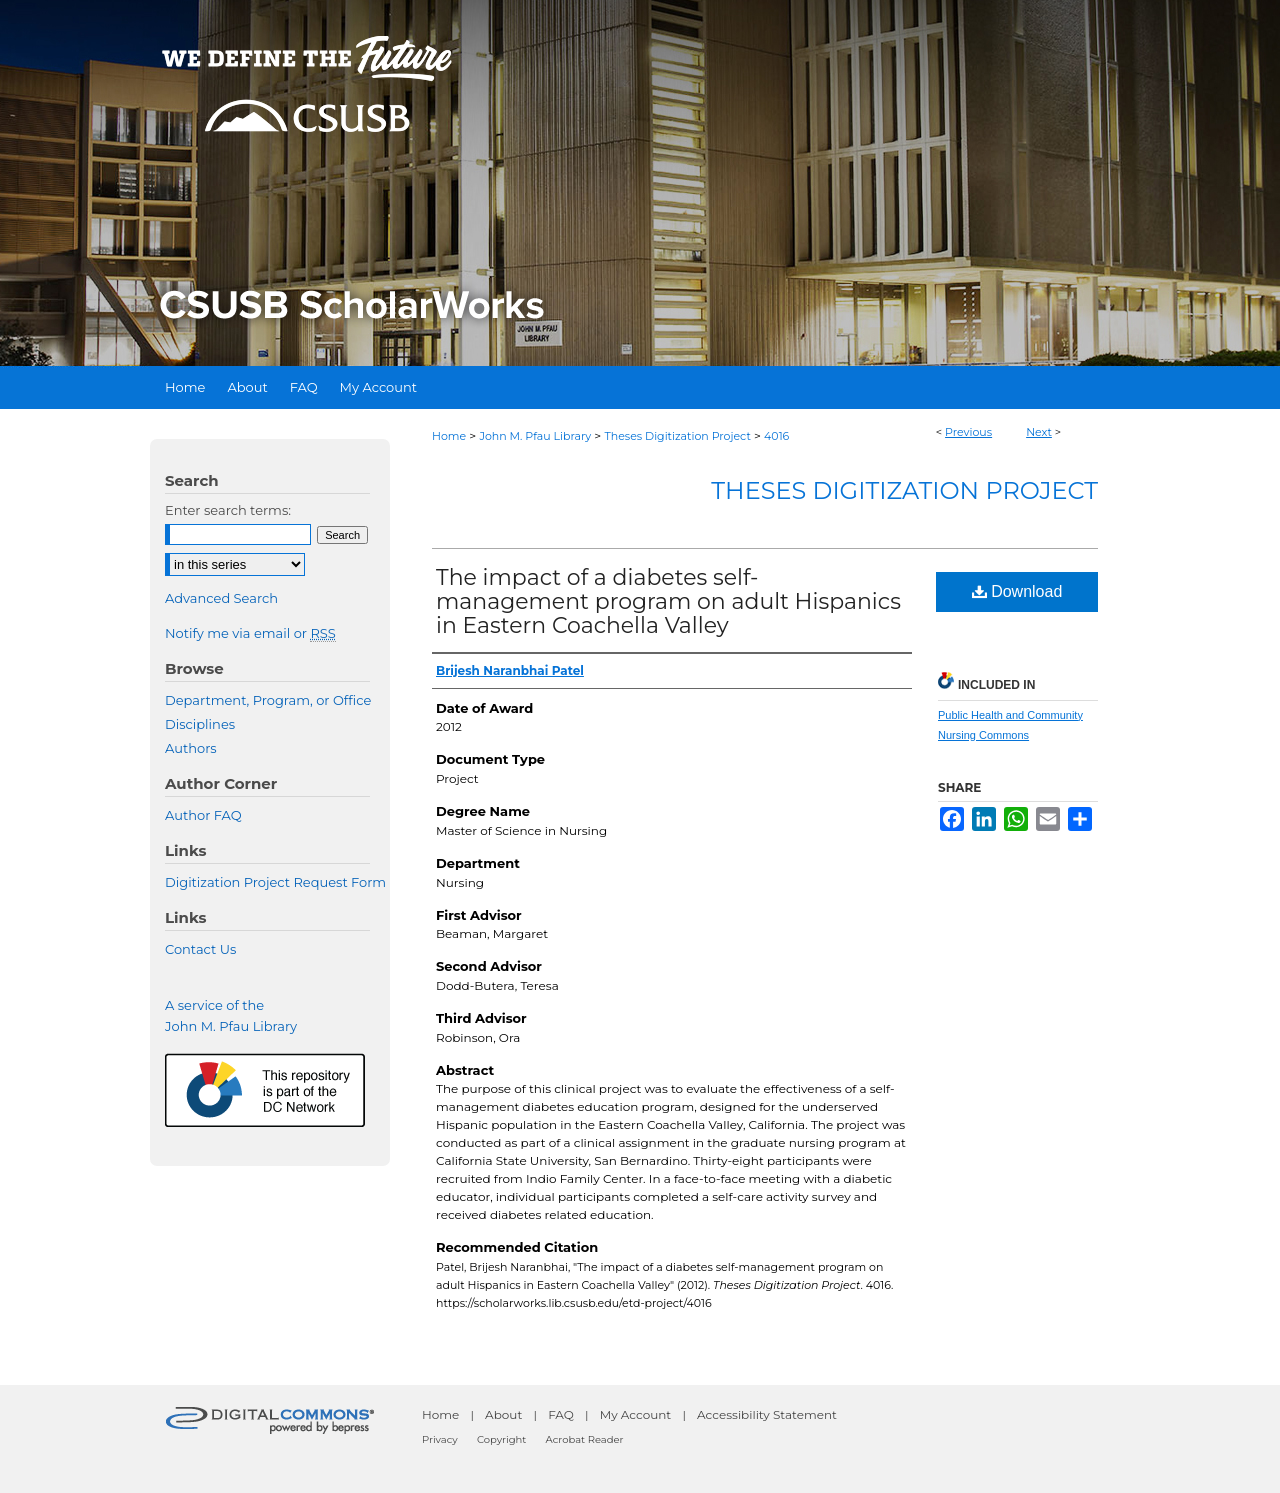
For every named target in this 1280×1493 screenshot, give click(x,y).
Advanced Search (221, 598)
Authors (191, 748)
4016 (776, 436)
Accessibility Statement (767, 1414)
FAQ (561, 1414)
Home (449, 436)
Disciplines (200, 724)
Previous (968, 432)
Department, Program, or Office (268, 700)
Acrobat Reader (585, 1439)
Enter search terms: (228, 510)
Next (1039, 432)
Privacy (440, 1439)
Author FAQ (203, 815)
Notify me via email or (250, 633)
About (503, 1414)
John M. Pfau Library (535, 436)
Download (1017, 591)
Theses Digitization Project (677, 436)
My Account (636, 1414)
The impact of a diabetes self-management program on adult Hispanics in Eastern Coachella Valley (668, 601)
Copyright (501, 1439)
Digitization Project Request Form (275, 882)
